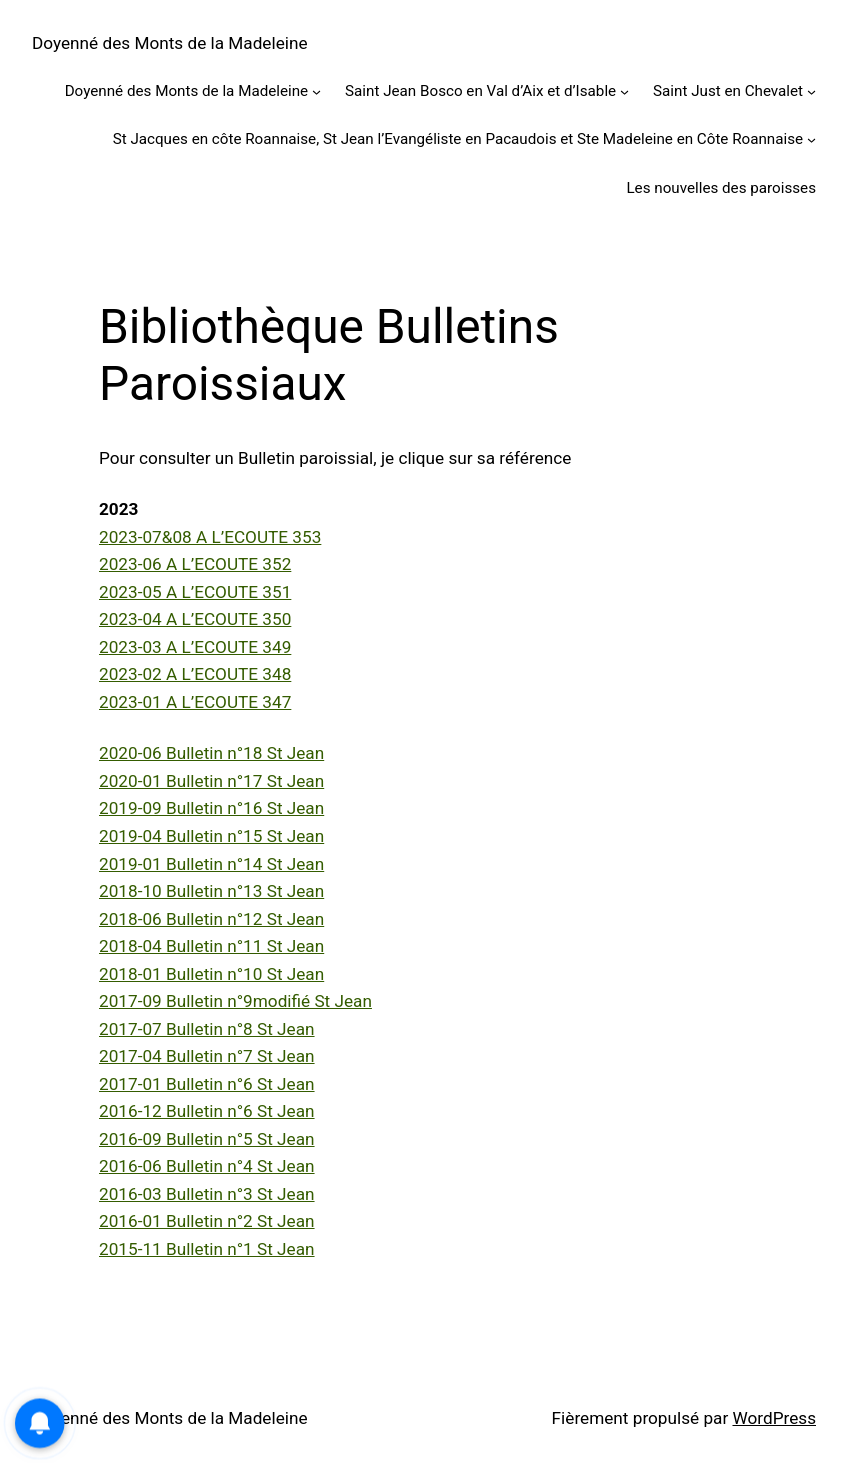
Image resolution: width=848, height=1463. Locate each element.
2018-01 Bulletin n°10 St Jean (211, 974)
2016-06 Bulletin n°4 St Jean (207, 1166)
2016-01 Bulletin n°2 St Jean (207, 1221)
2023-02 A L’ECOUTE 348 (195, 674)
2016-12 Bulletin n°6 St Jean (207, 1111)
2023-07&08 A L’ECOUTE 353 (210, 537)
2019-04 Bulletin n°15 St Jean (211, 836)
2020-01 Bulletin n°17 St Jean (211, 781)
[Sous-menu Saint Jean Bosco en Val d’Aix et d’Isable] (624, 91)
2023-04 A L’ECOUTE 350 (195, 619)
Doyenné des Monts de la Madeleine (170, 43)
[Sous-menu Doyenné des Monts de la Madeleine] (316, 91)
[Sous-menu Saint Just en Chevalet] (811, 91)
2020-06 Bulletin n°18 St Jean (211, 753)
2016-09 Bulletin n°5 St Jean (207, 1139)
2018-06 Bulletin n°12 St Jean (211, 919)
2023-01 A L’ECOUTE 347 (195, 702)
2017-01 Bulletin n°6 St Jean (207, 1084)
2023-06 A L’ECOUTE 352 (195, 564)
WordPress (774, 1418)
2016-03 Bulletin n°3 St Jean (207, 1194)
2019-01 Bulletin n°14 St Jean (211, 864)
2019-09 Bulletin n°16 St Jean (211, 808)
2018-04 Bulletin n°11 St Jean (211, 946)
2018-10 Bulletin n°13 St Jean (211, 891)
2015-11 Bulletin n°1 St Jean (207, 1249)
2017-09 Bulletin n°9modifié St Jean (235, 1001)
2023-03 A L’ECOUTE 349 (195, 647)
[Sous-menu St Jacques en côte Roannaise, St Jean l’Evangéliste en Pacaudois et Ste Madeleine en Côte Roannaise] (811, 139)
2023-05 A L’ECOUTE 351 (195, 592)
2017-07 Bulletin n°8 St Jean (207, 1029)
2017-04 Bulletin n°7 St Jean (207, 1056)
